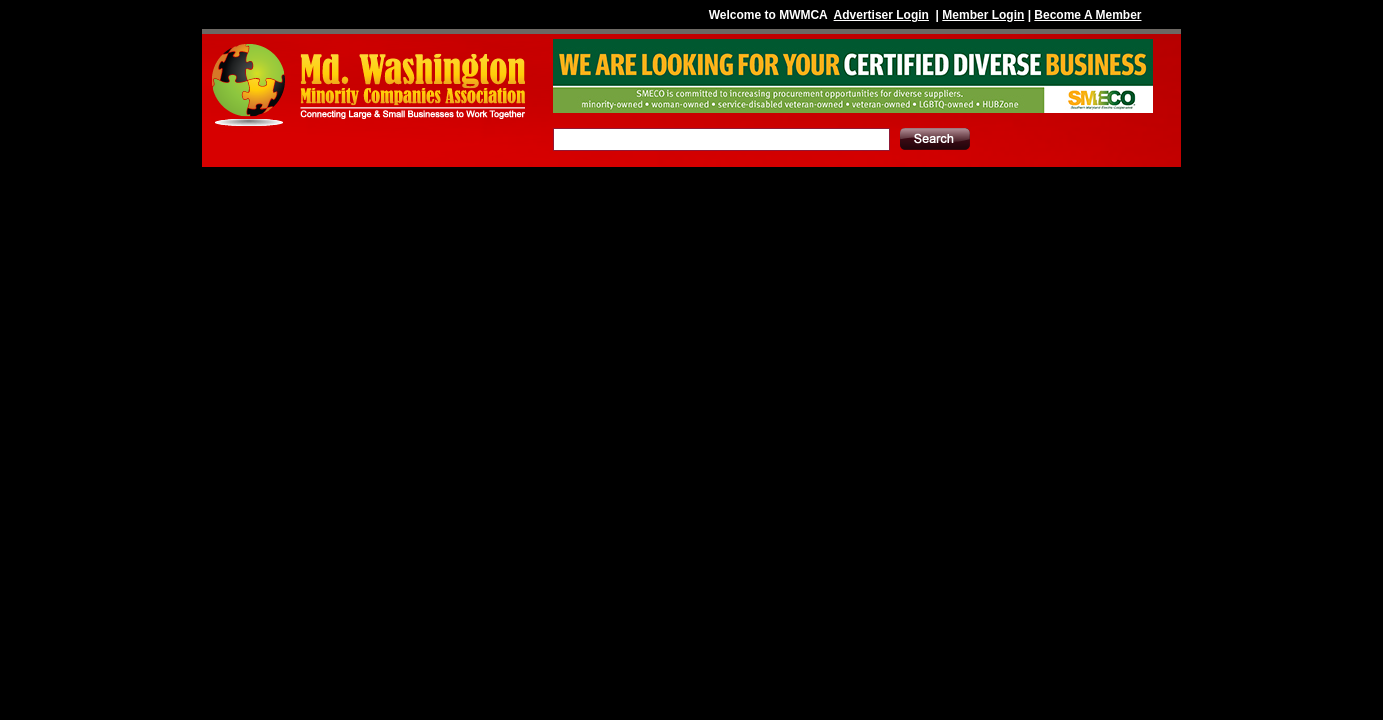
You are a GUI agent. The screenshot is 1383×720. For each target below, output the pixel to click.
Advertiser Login (881, 15)
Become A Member (1087, 15)
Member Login (983, 15)
